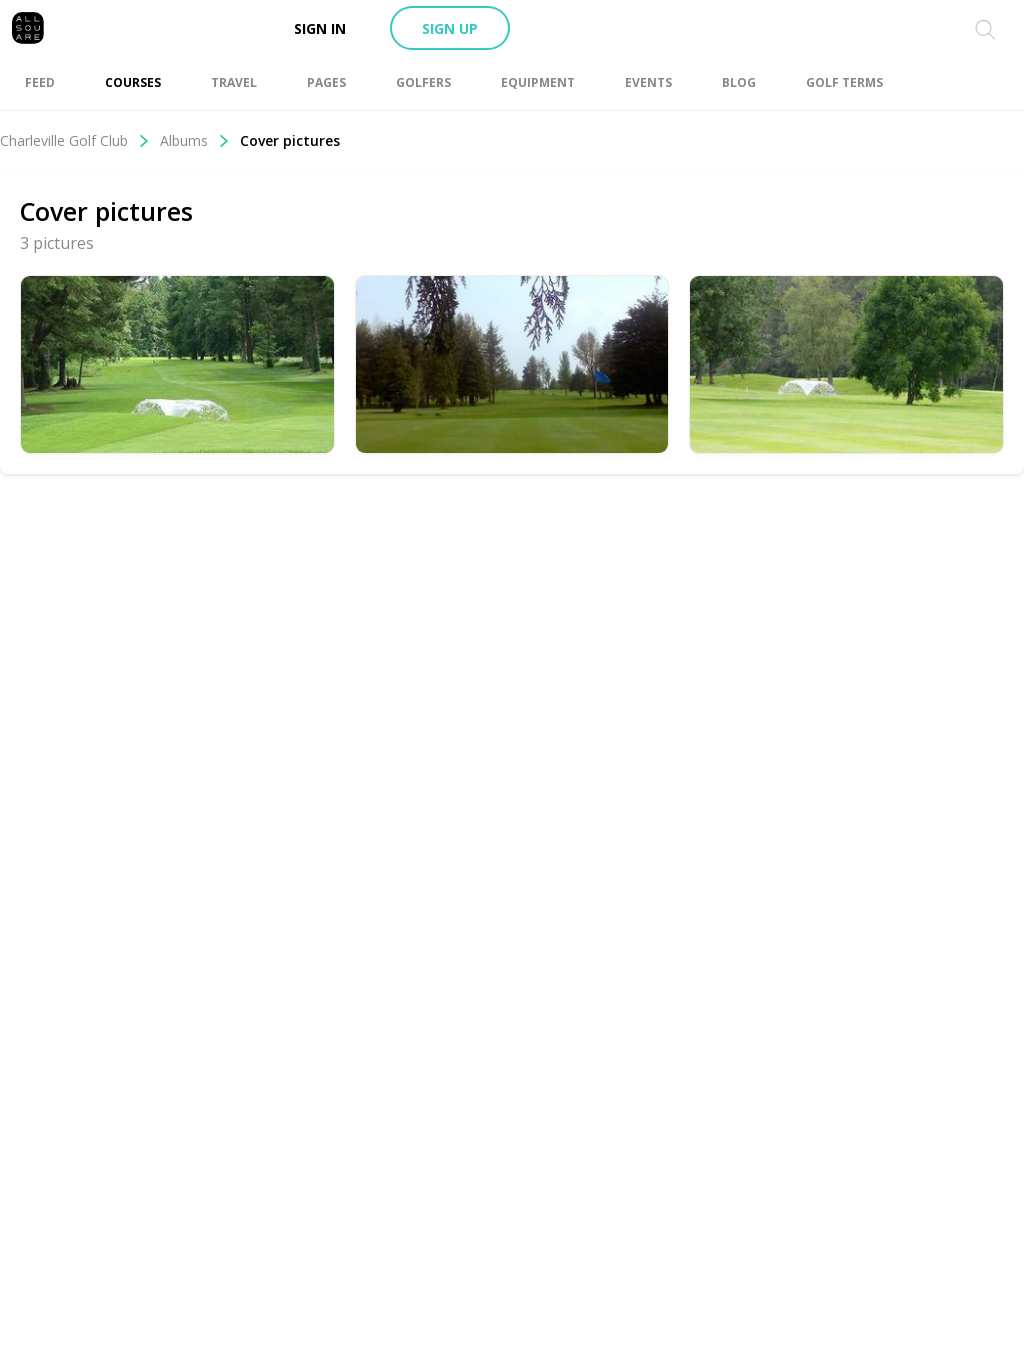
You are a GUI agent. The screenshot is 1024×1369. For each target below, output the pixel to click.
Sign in (320, 28)
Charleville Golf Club (75, 140)
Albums (195, 140)
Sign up (450, 28)
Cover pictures (290, 140)
